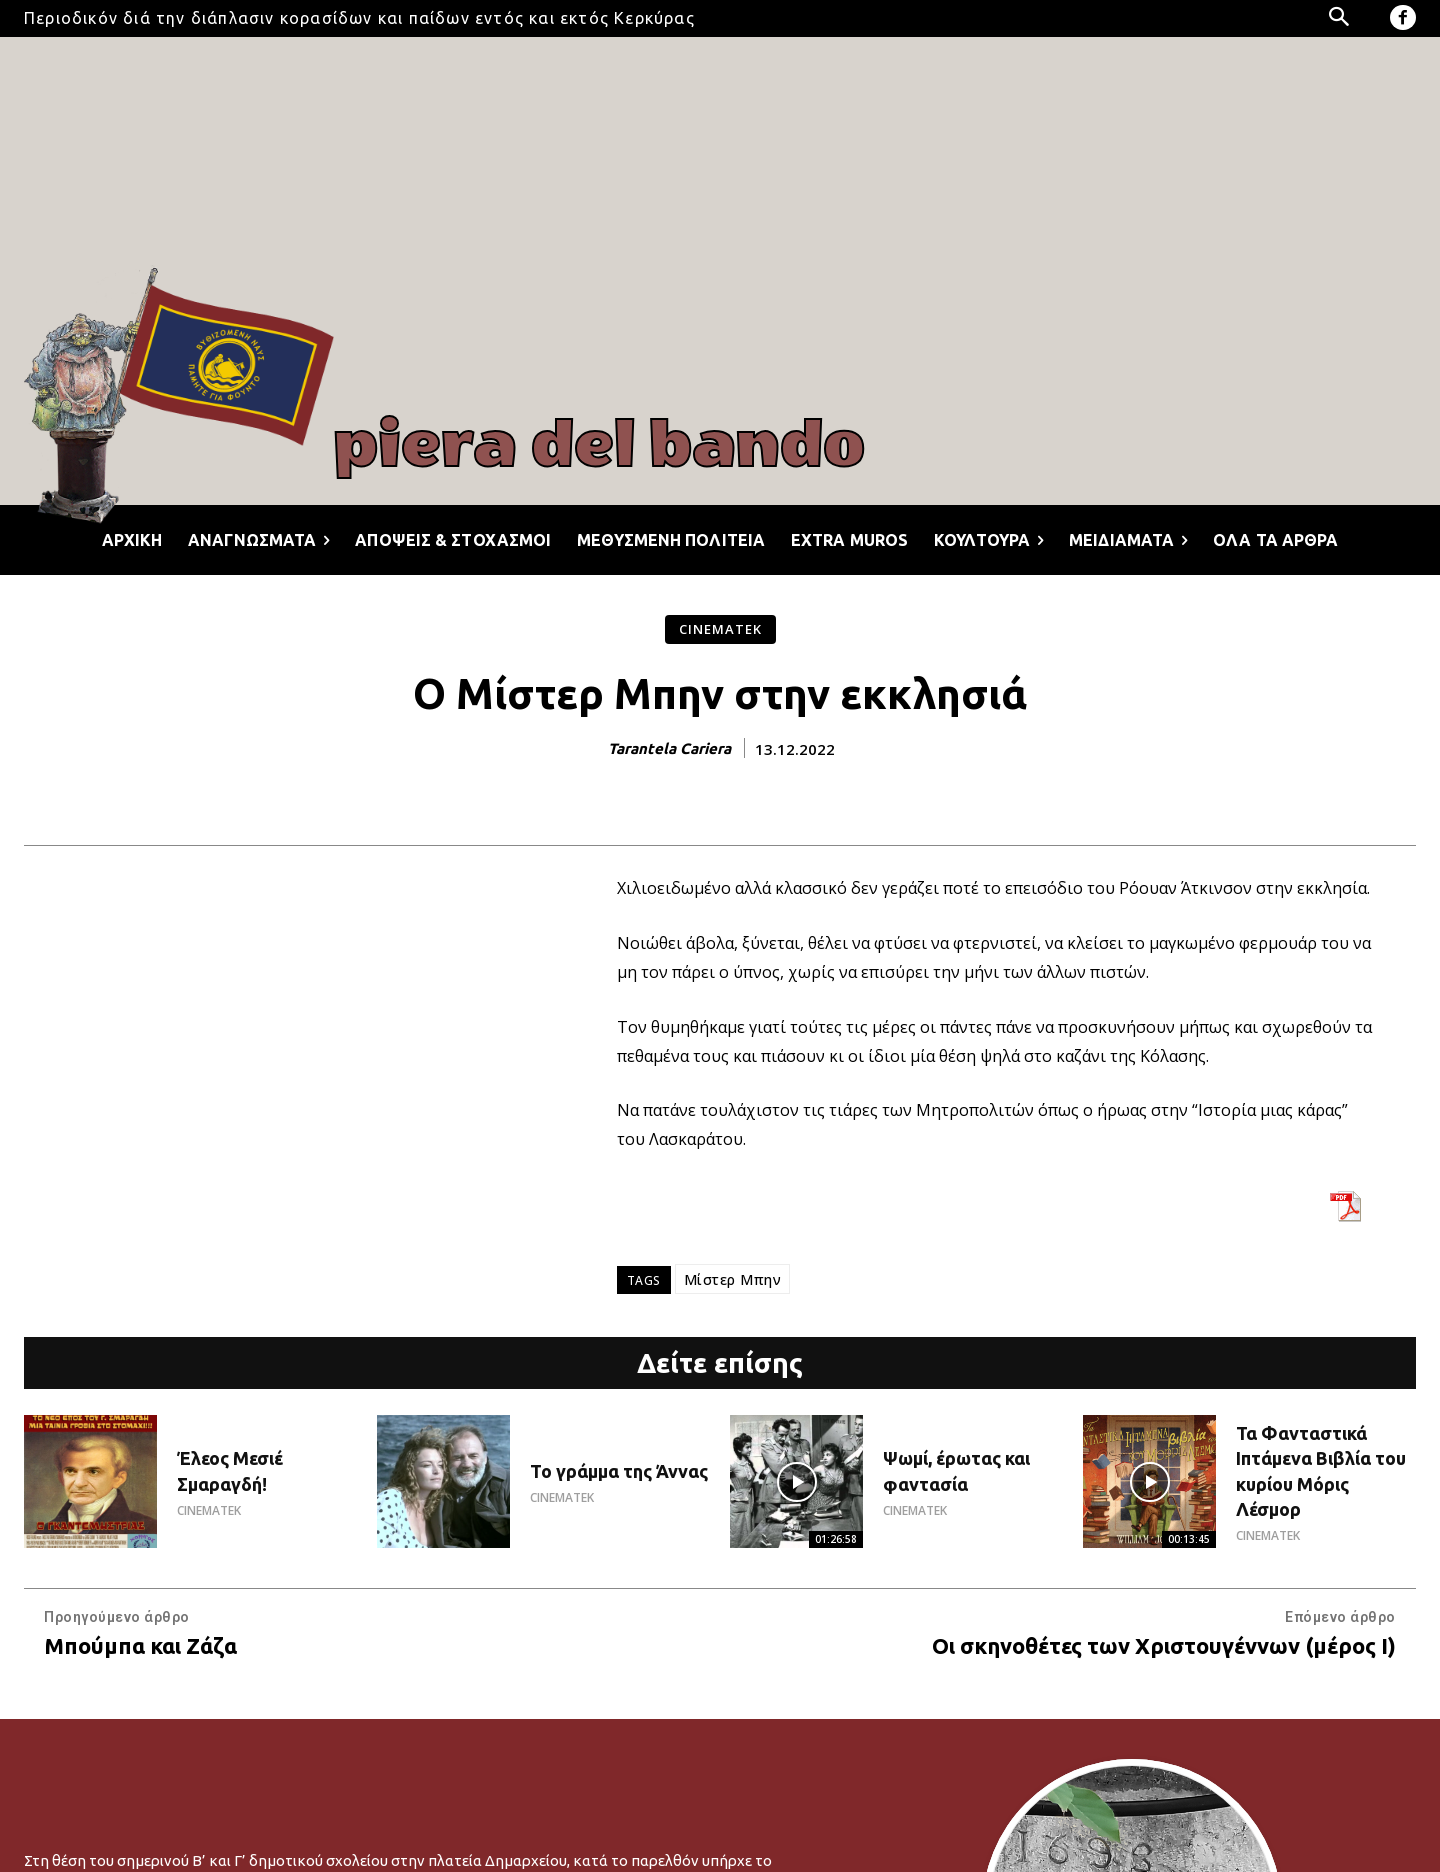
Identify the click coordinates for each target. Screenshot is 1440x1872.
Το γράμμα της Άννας (619, 1471)
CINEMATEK (720, 629)
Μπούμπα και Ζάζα (140, 1645)
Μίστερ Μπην (733, 1279)
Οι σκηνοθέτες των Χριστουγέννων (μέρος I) (1164, 1645)
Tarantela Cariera (669, 748)
